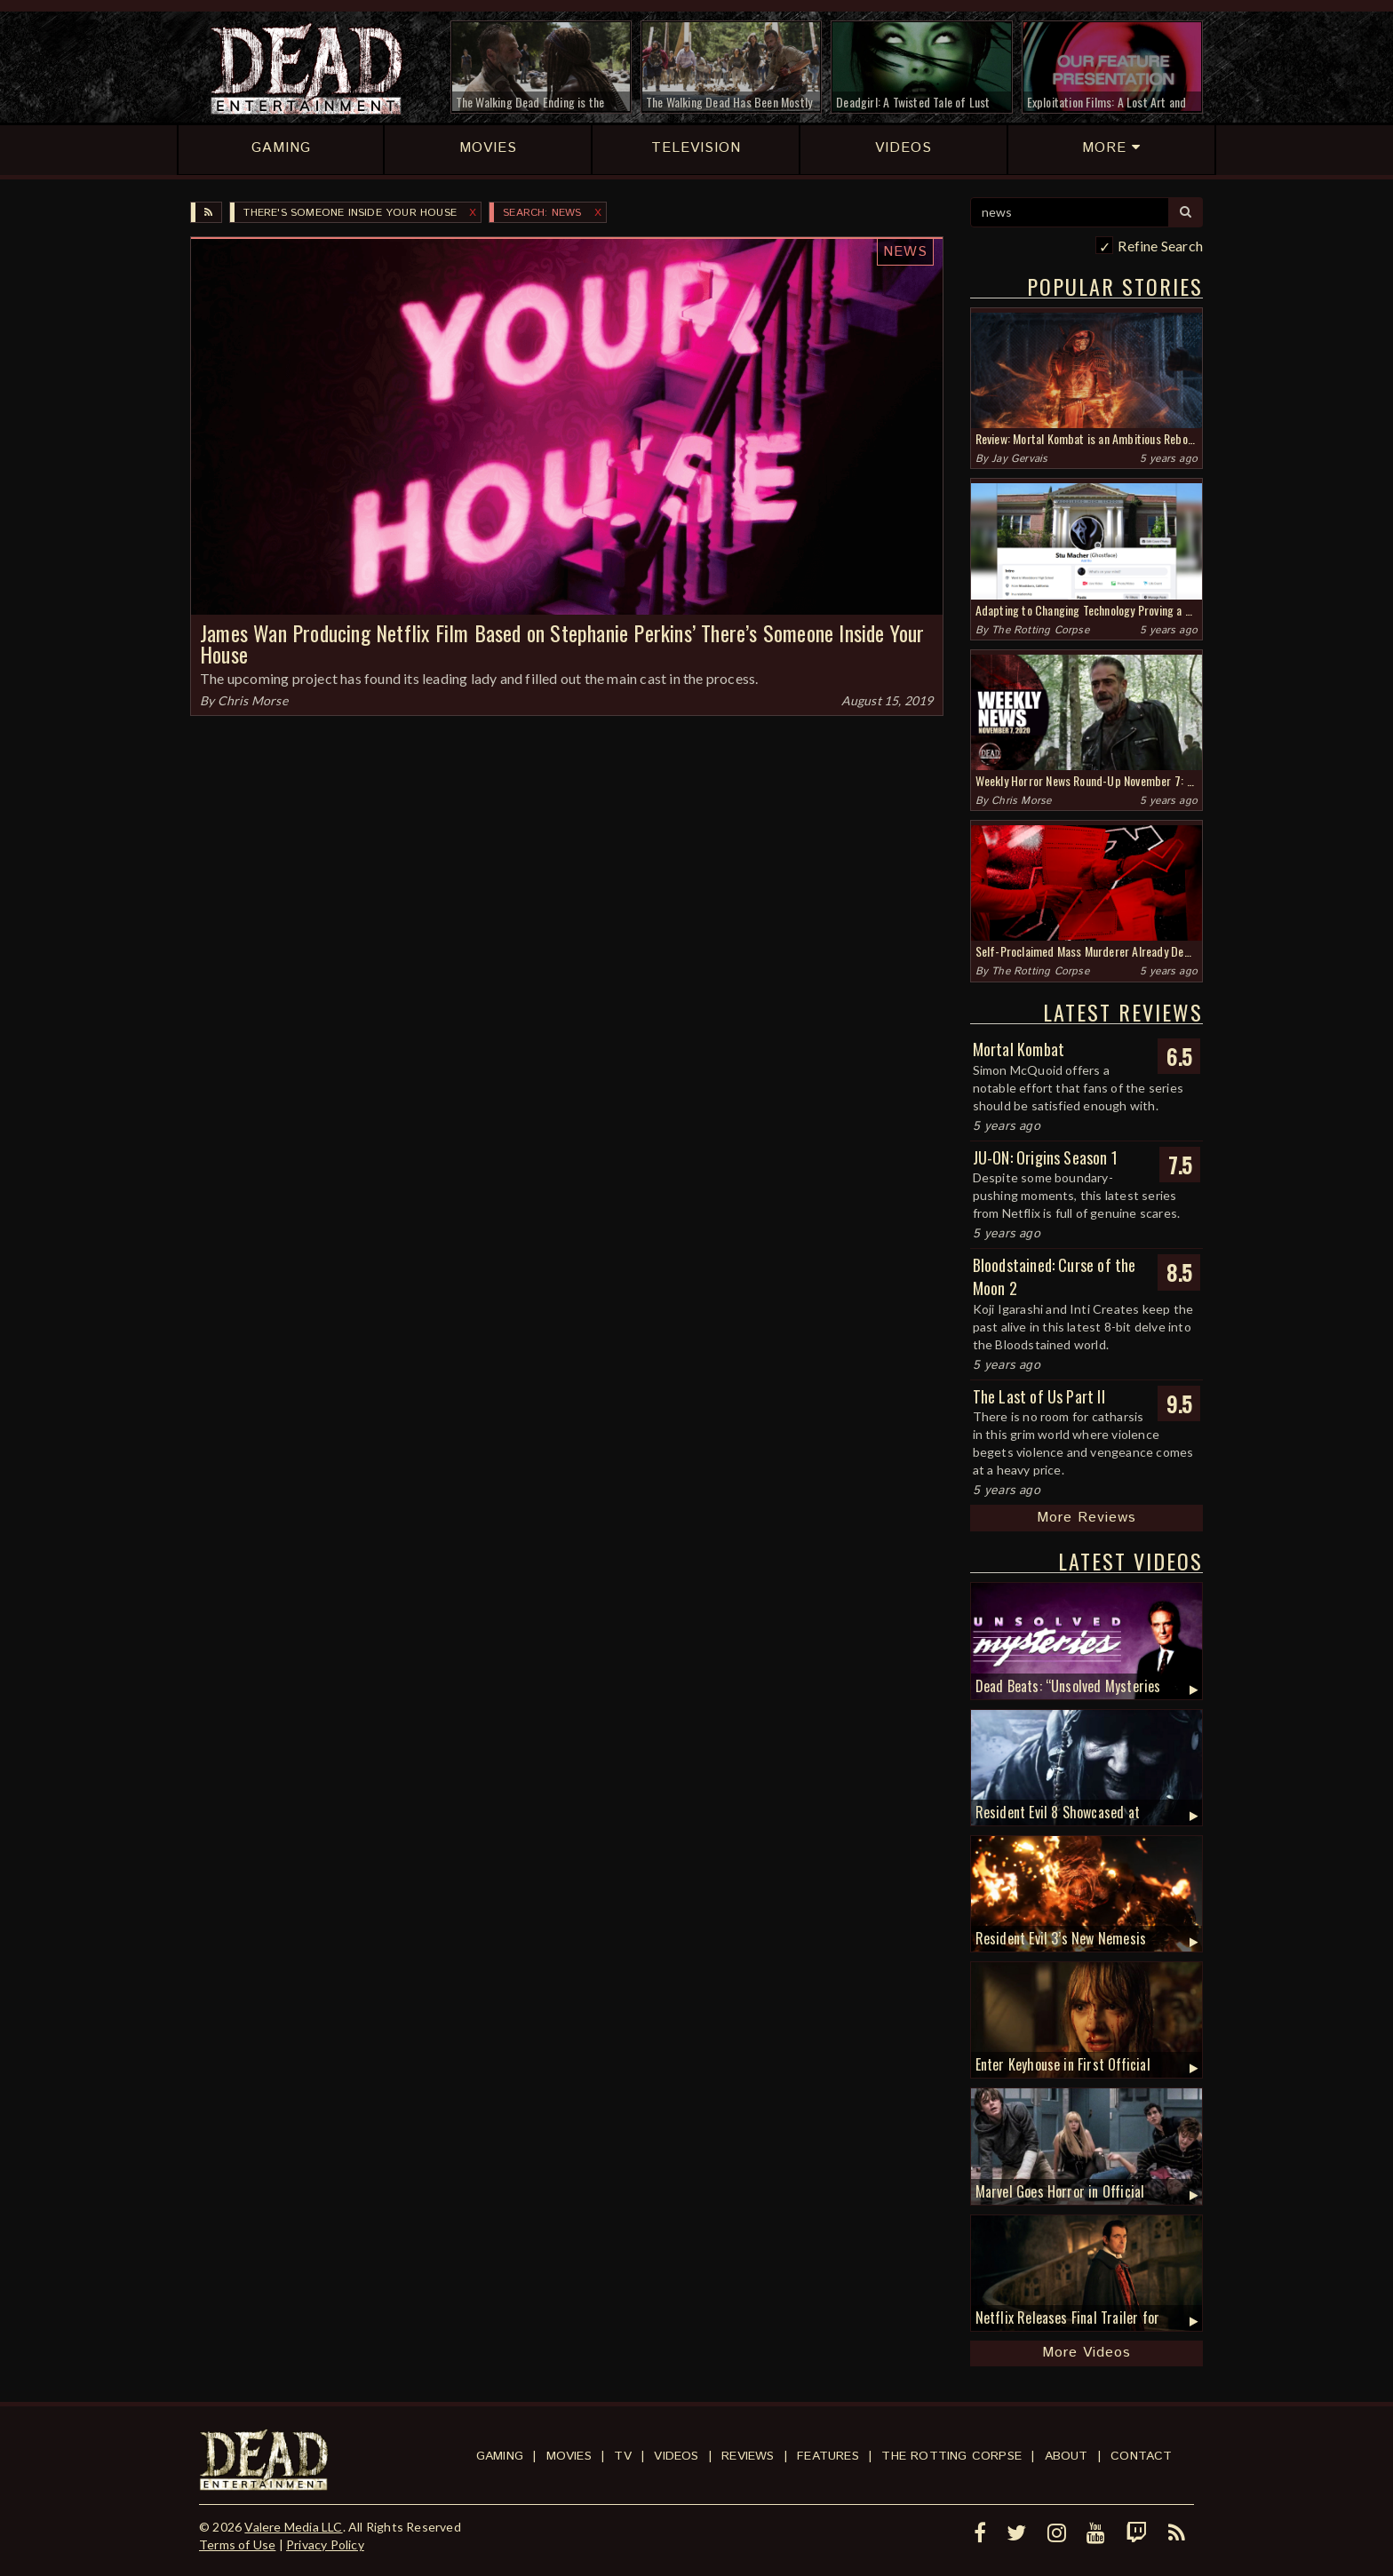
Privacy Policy (325, 2544)
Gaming (499, 2456)
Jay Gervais (1019, 458)
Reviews (747, 2456)
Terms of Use (237, 2544)
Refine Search (1160, 245)
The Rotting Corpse (1040, 630)
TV (622, 2456)
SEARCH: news (542, 212)
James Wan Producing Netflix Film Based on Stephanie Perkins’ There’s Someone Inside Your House (562, 643)
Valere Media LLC (293, 2526)
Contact (1141, 2456)
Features (828, 2456)
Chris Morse (253, 700)
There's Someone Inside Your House (350, 212)
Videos (676, 2456)
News (905, 252)
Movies (569, 2456)
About (1066, 2456)
